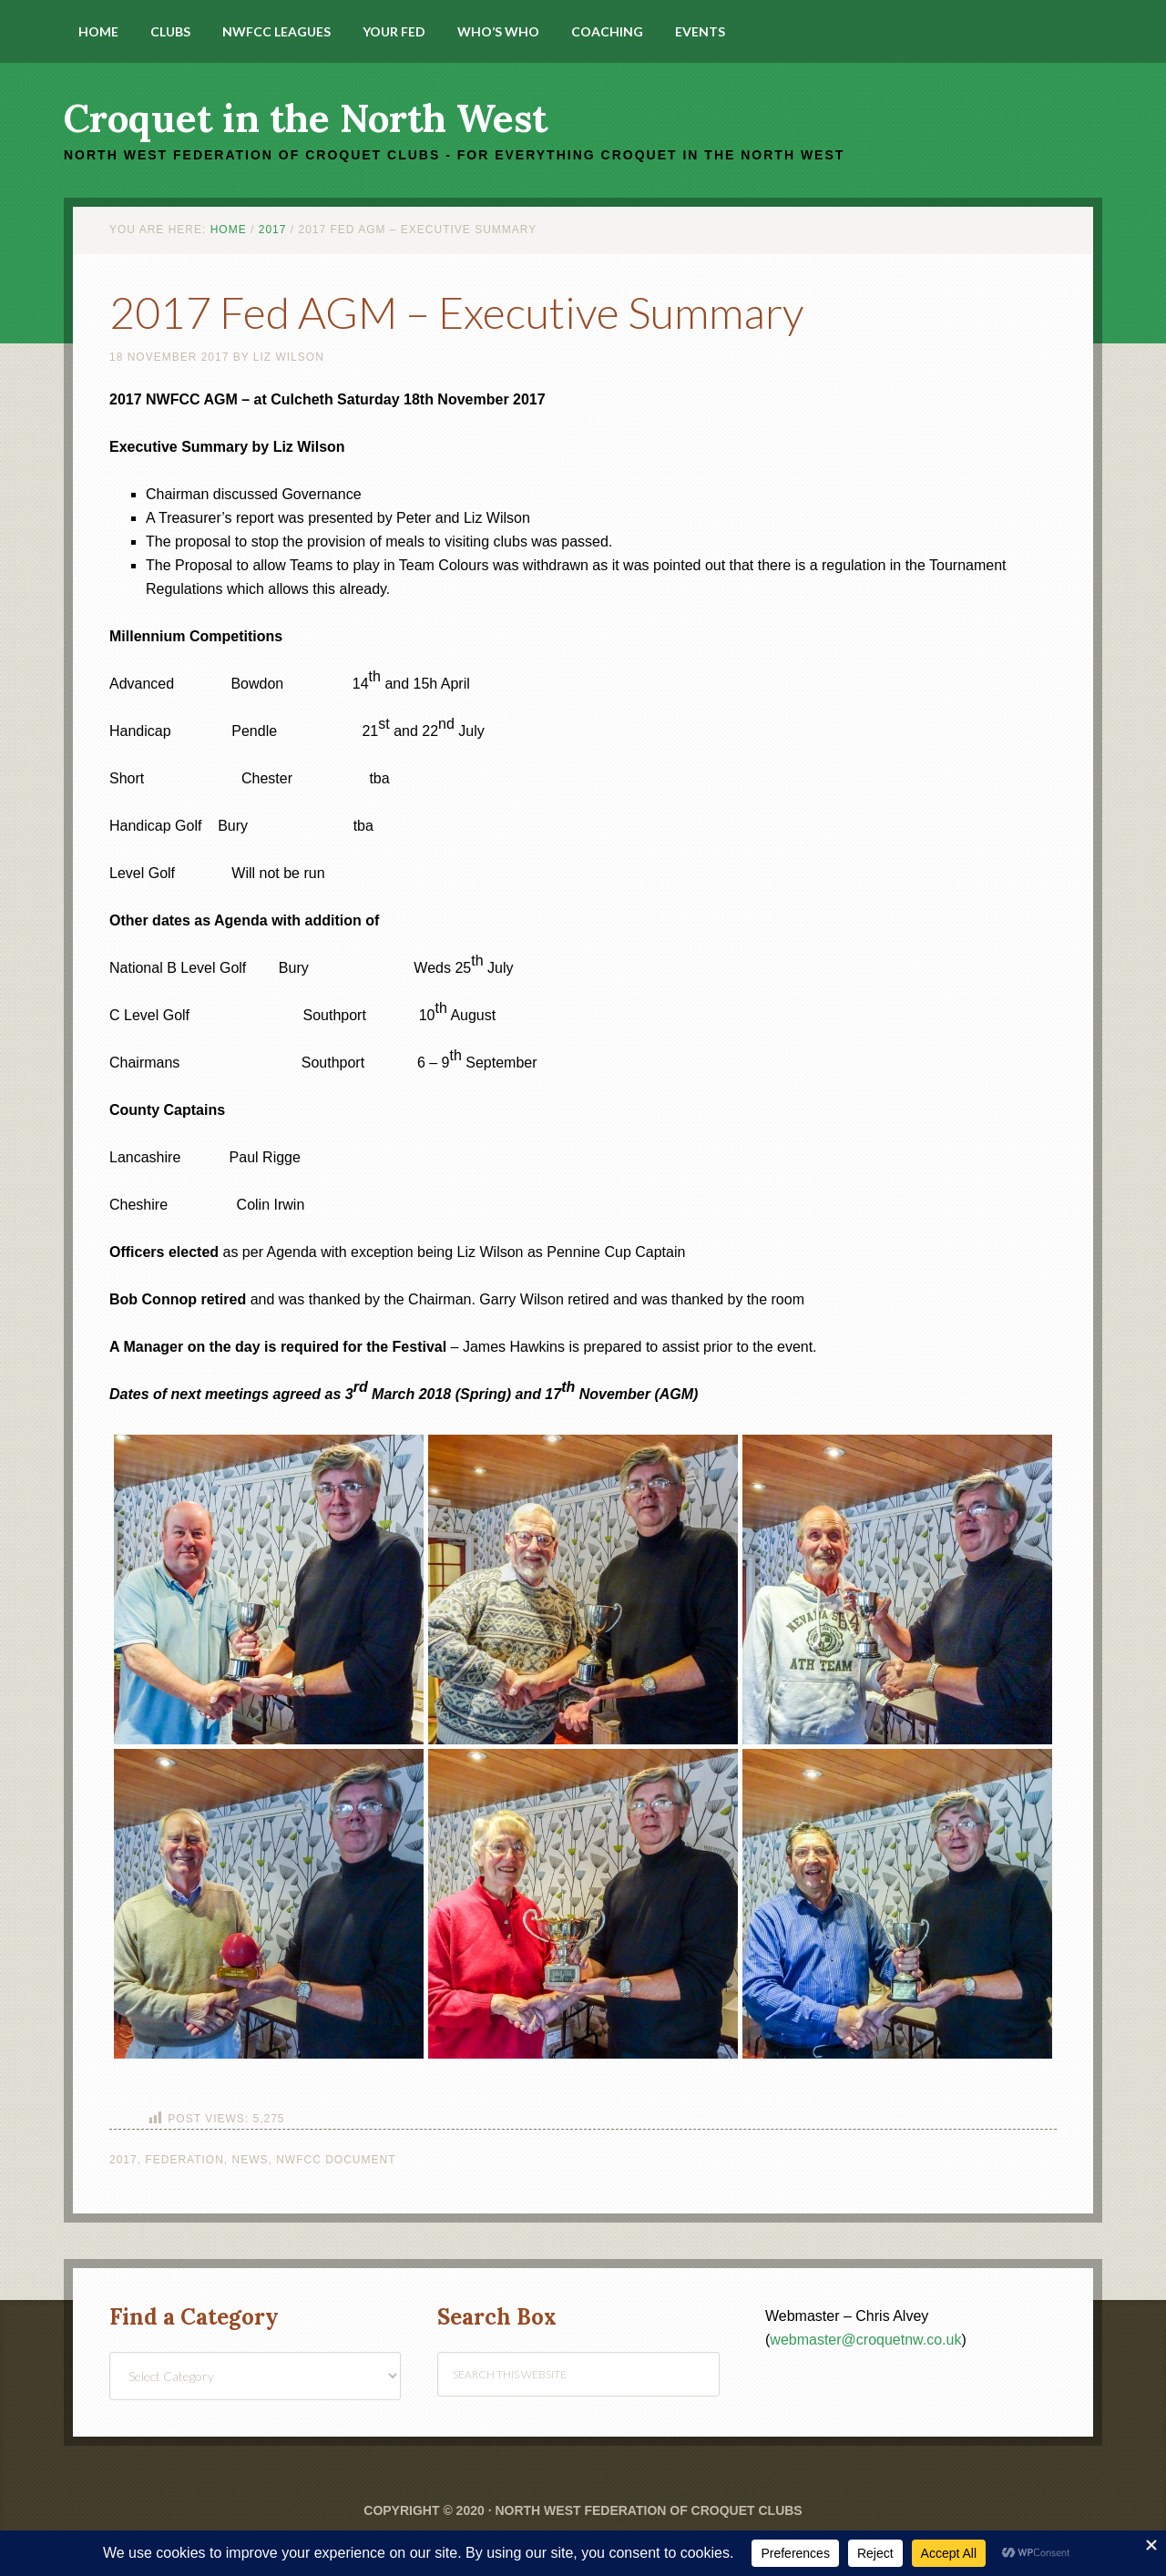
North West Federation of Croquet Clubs (648, 2510)
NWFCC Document (335, 2159)
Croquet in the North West (305, 118)
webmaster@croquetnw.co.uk (865, 2339)
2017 (123, 2159)
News (250, 2159)
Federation (184, 2159)
